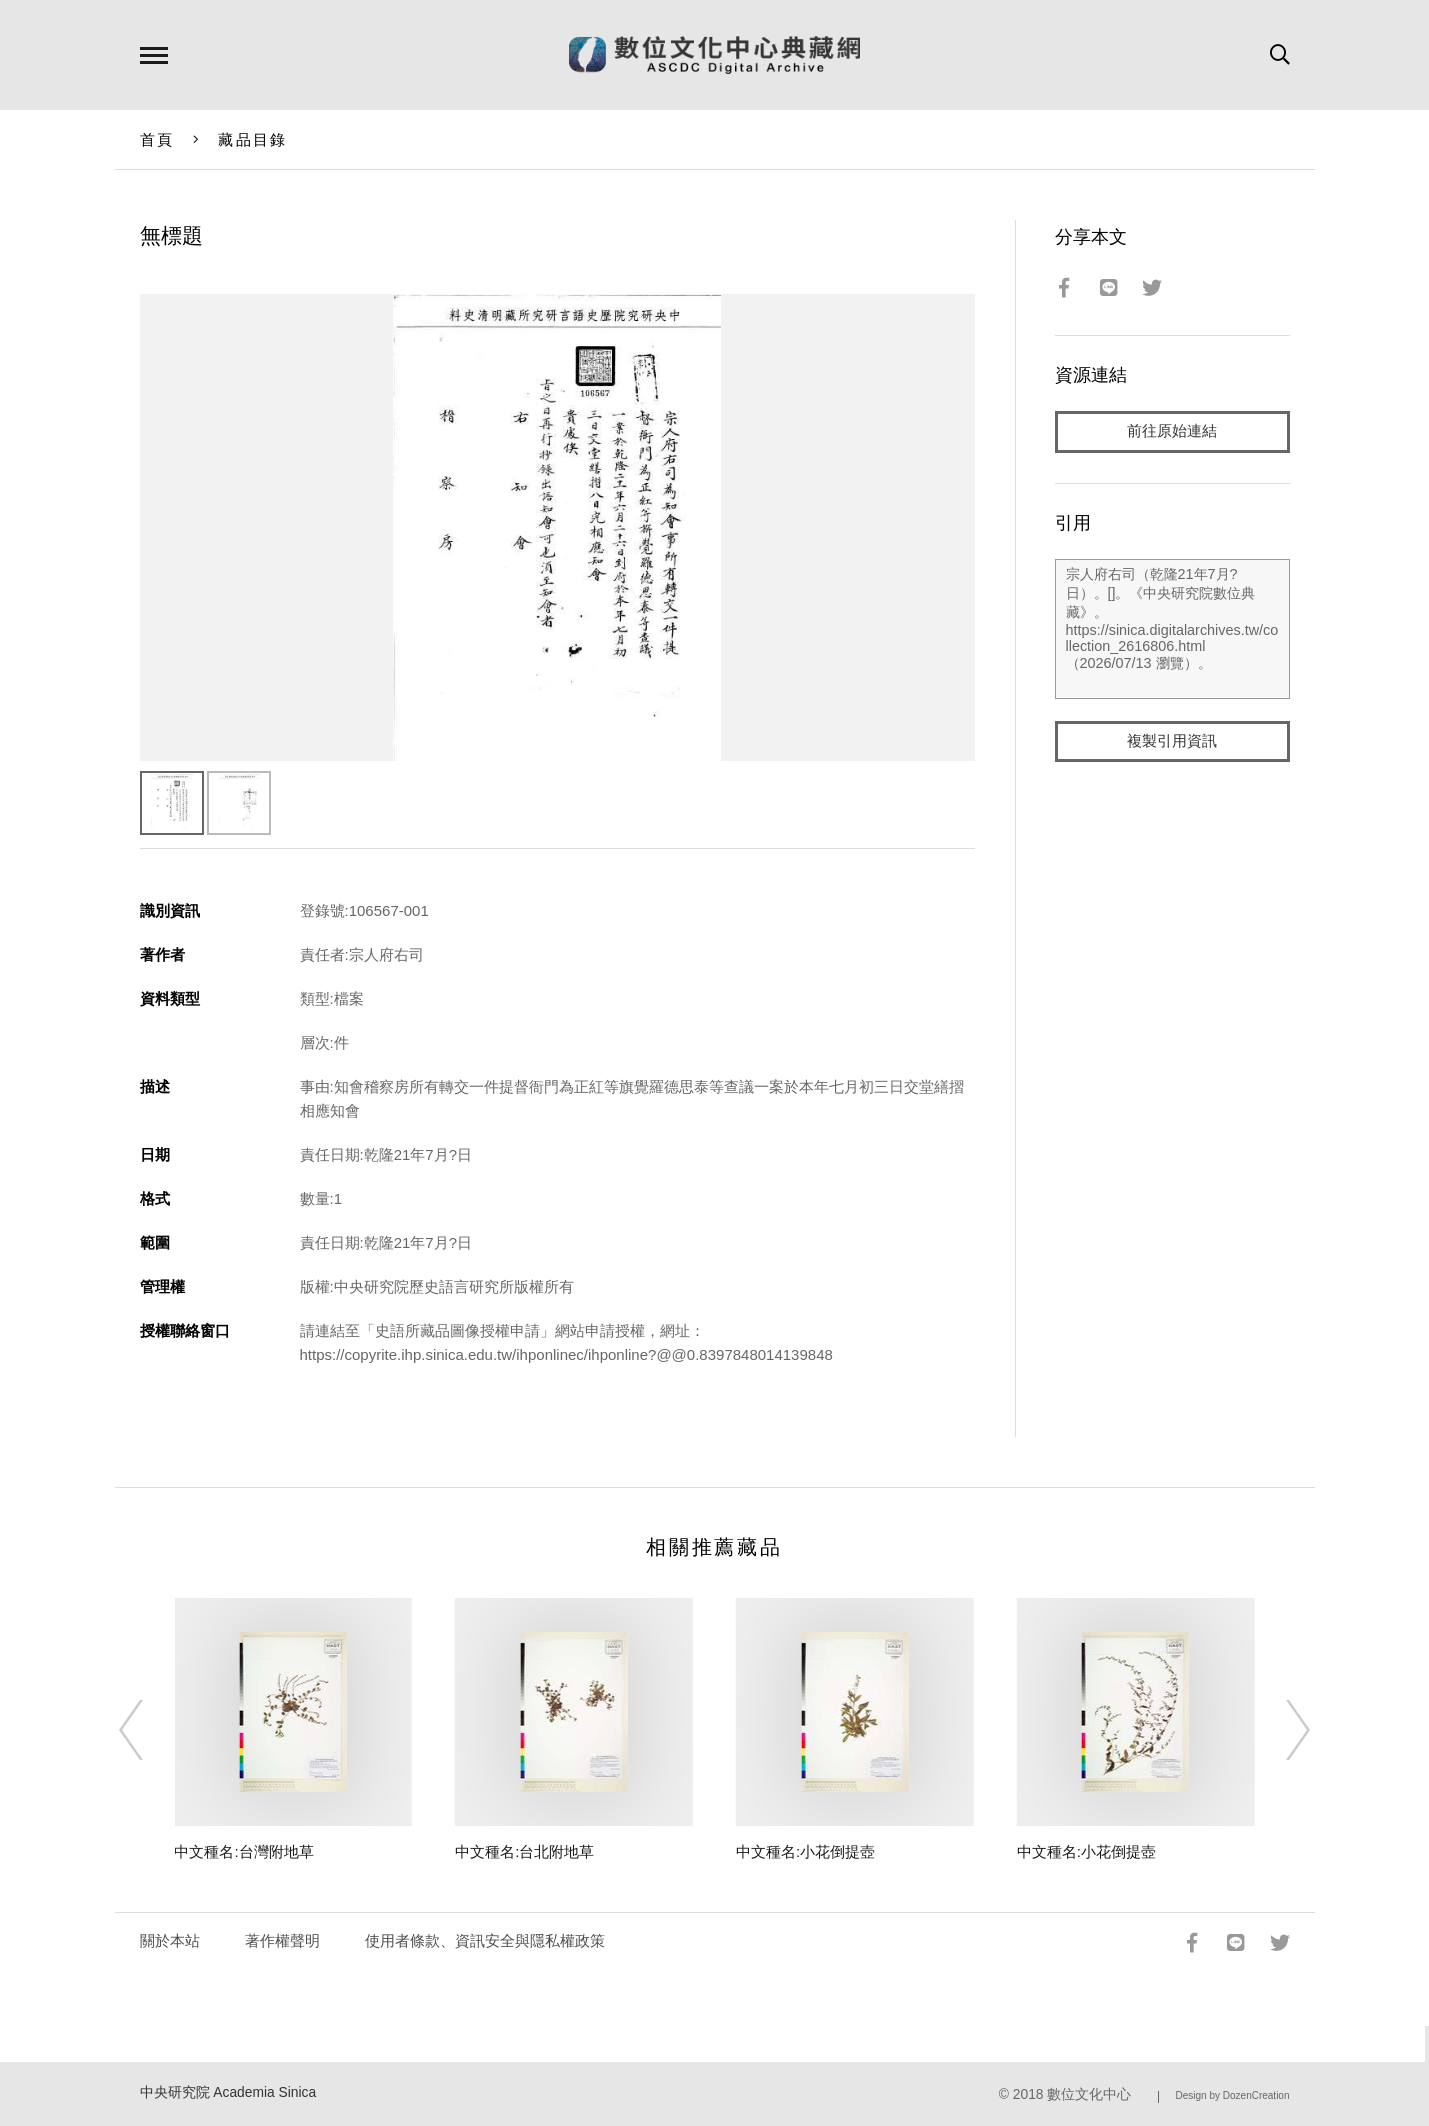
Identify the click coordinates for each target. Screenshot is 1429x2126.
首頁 (157, 139)
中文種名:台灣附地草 (243, 1851)
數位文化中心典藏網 (714, 55)
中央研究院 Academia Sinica (228, 2092)
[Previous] (149, 1730)
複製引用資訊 (1172, 741)
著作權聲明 (282, 1940)
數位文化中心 (1089, 2094)
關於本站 (170, 1940)
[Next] (1280, 1730)
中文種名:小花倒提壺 (805, 1851)
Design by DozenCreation (1233, 2095)
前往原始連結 (1172, 431)
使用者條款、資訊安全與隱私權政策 (485, 1940)
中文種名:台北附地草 (524, 1851)
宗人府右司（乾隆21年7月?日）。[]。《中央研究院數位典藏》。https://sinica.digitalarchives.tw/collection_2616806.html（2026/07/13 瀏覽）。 (1172, 629)
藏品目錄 (252, 139)
